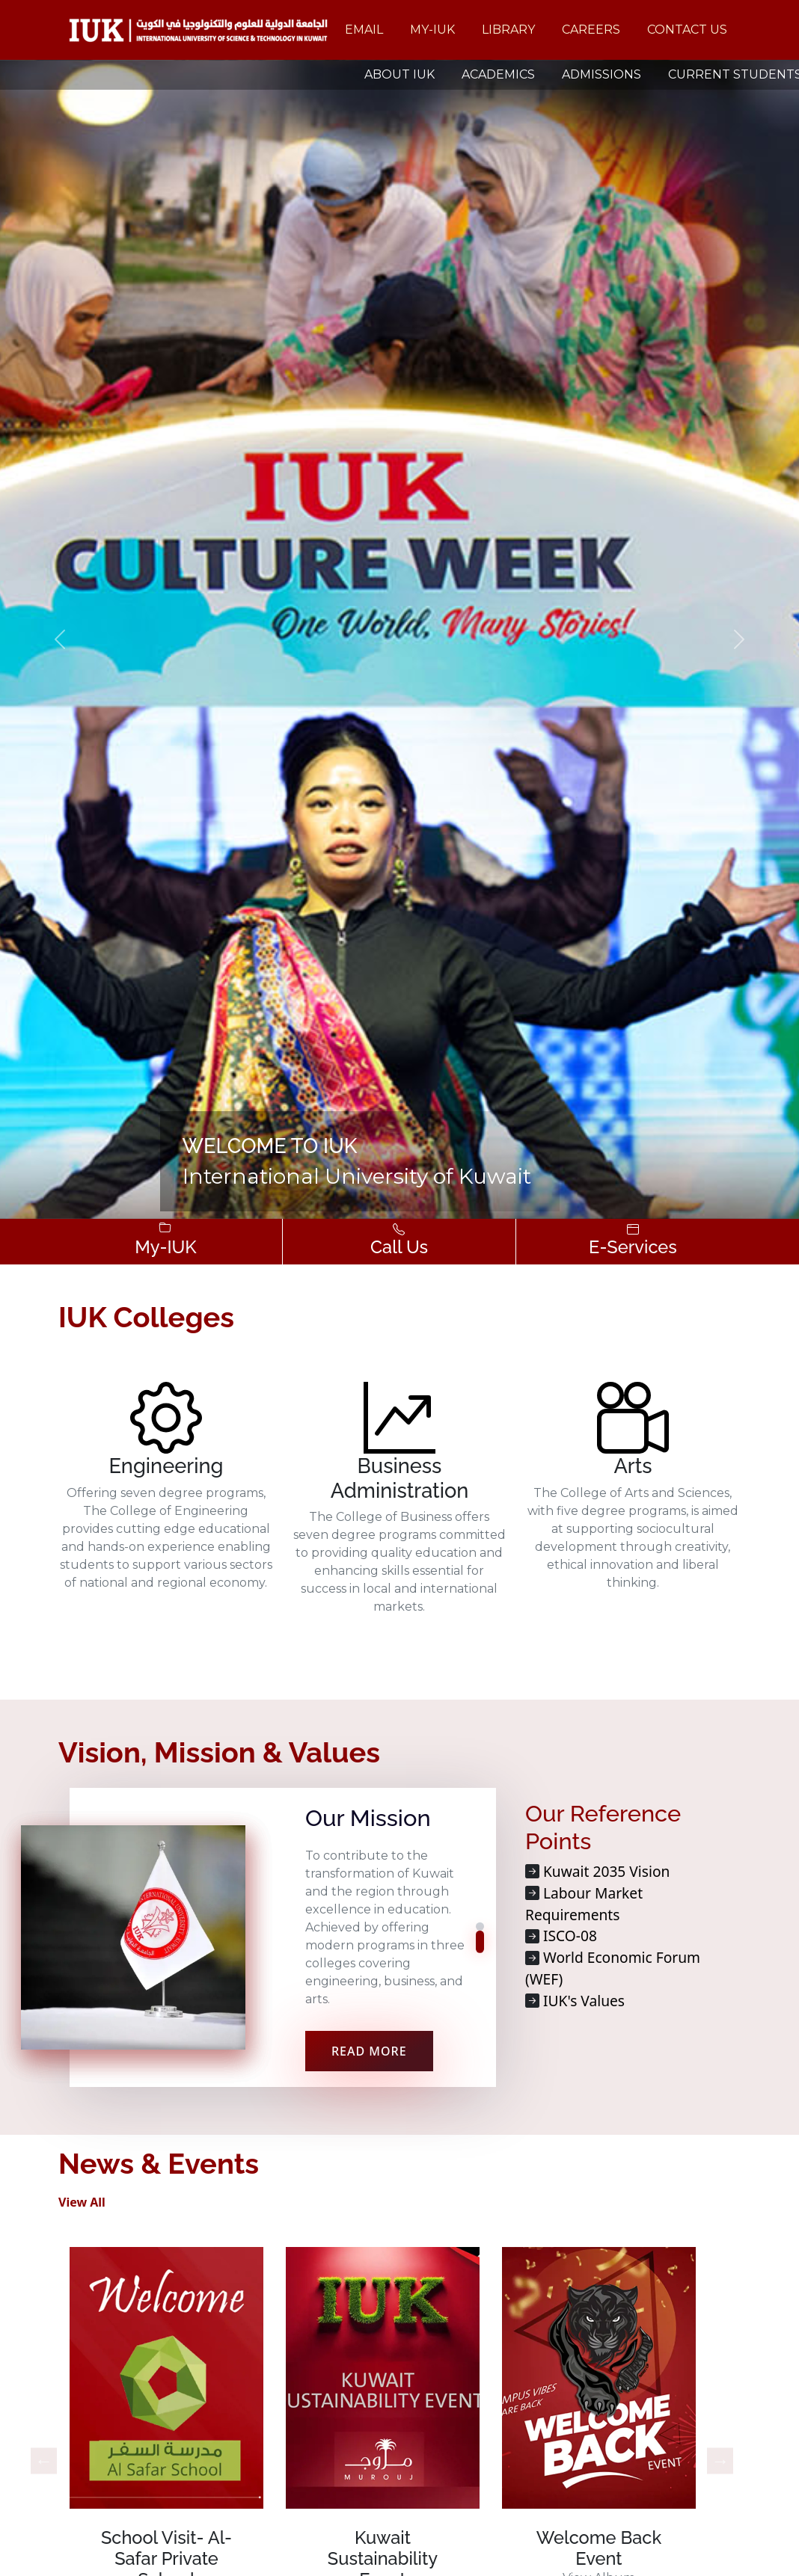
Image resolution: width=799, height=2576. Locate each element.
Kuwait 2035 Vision (606, 1871)
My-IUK (432, 29)
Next (720, 2460)
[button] (60, 639)
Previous (44, 2460)
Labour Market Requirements (584, 1904)
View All (81, 2202)
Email (364, 29)
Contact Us (687, 29)
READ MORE (369, 2051)
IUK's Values (584, 2001)
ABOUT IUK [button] (399, 74)
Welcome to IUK (270, 1146)
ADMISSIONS (601, 74)
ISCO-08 (570, 1935)
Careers (591, 29)
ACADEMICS (498, 74)
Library (508, 29)
